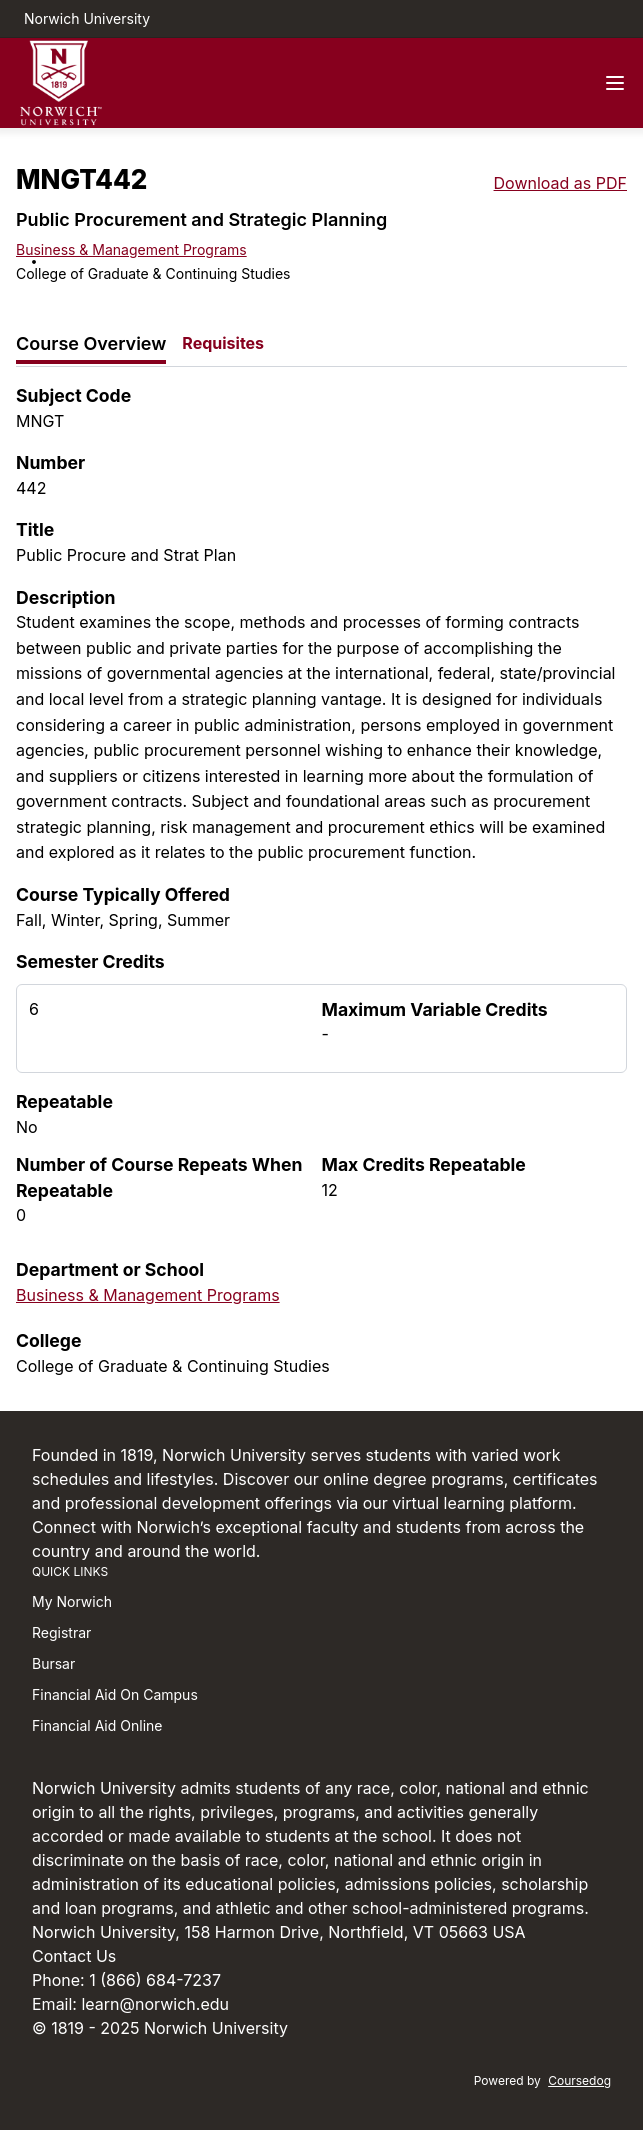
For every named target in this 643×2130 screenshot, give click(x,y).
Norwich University (87, 18)
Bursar (53, 1663)
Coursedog (579, 2080)
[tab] (91, 344)
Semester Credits (90, 961)
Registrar (61, 1632)
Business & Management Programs (131, 249)
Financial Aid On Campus (115, 1694)
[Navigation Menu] (615, 83)
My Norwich (72, 1601)
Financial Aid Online (97, 1725)
